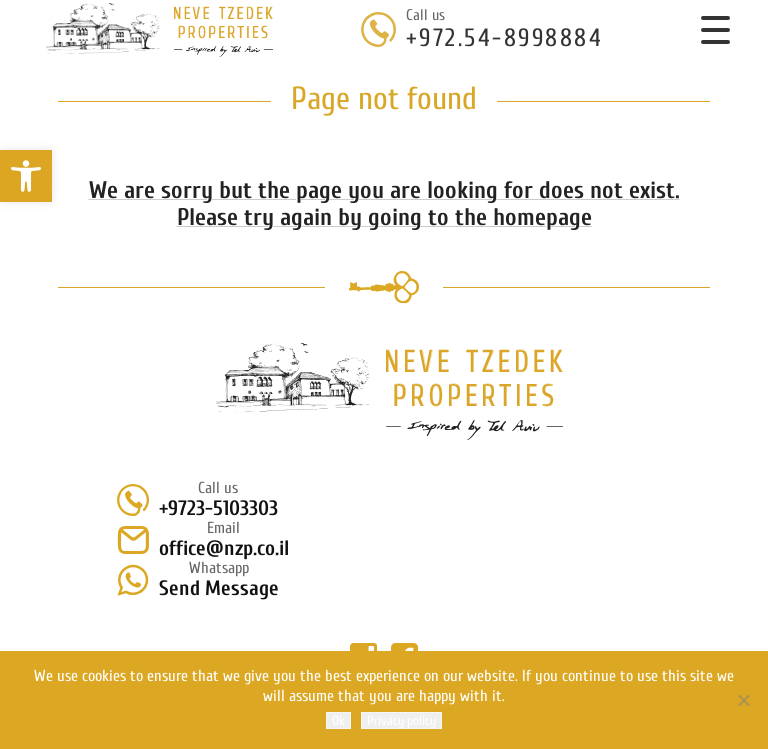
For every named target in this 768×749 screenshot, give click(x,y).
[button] (26, 176)
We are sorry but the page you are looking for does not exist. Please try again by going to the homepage (384, 204)
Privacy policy (401, 720)
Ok (338, 720)
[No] (743, 700)
